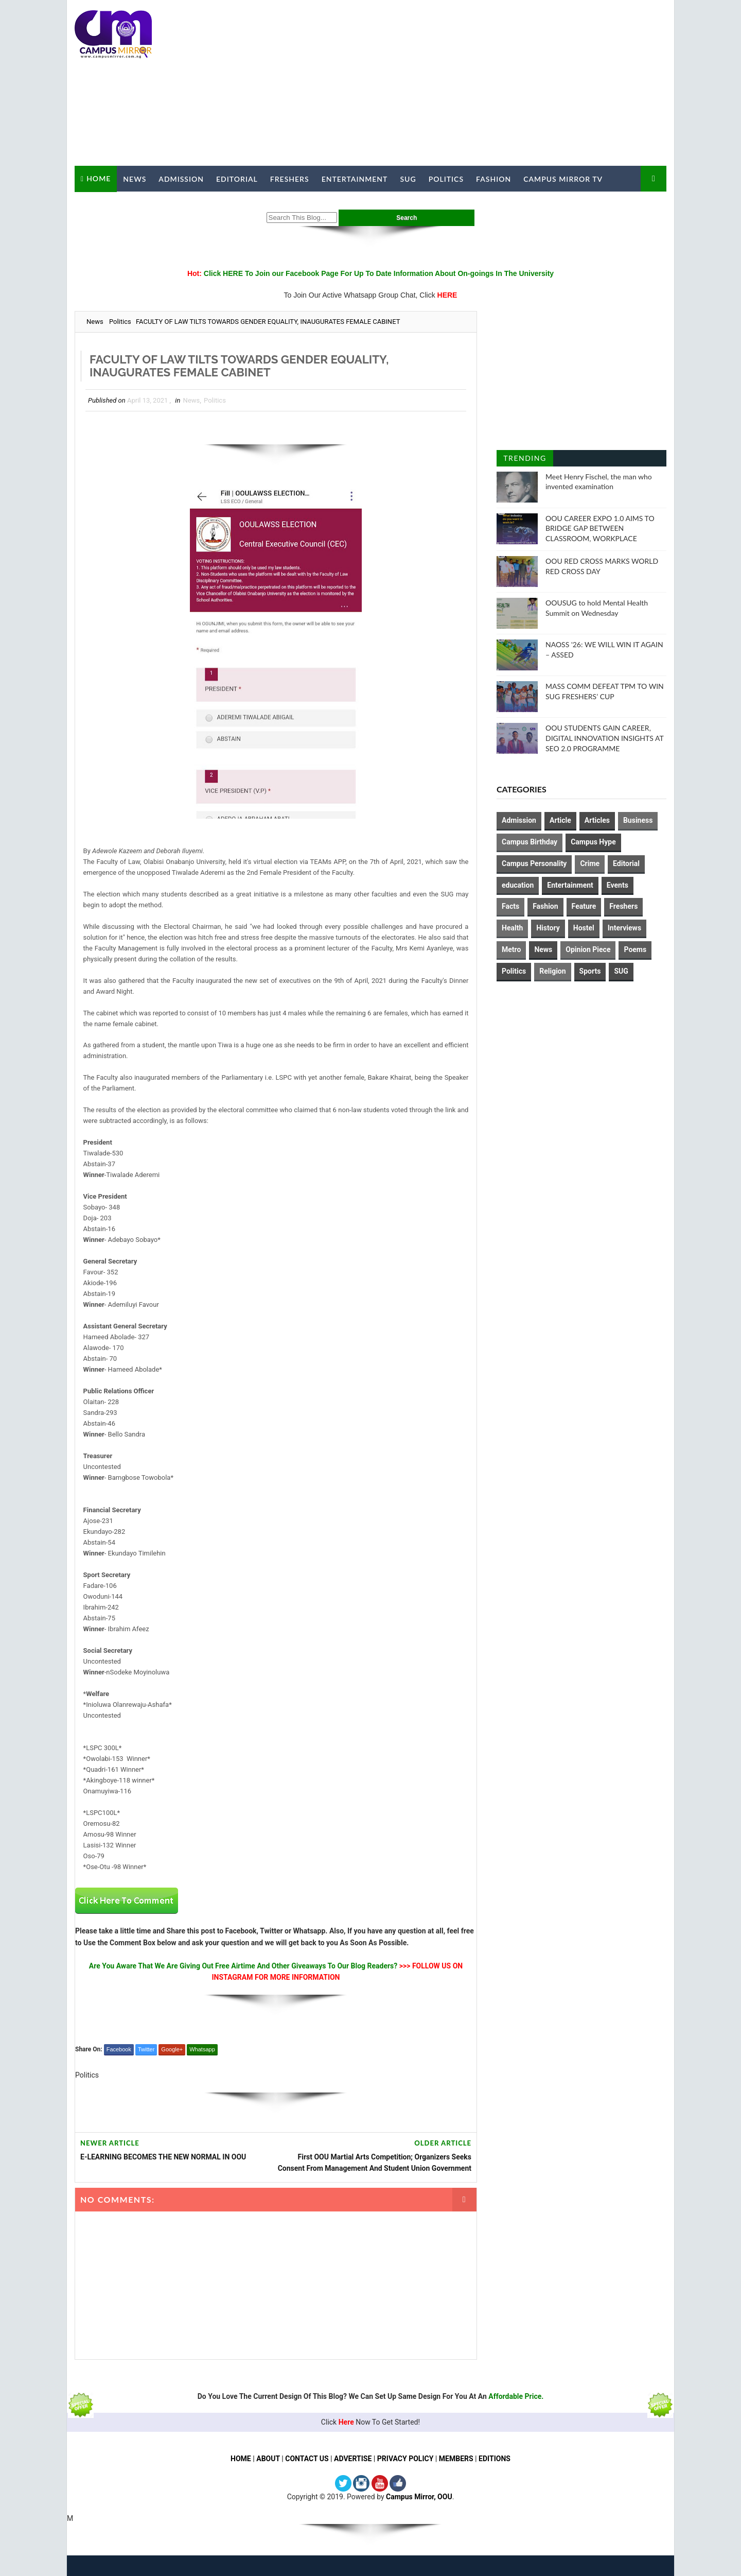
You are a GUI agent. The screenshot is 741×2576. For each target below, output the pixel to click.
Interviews (624, 928)
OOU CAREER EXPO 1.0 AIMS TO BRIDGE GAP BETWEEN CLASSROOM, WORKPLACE (600, 528)
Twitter (146, 2049)
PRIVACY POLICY (405, 2458)
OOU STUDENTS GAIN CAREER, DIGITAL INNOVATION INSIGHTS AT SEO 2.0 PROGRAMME (604, 737)
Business (637, 820)
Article (560, 820)
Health (512, 928)
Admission (181, 179)
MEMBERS (456, 2458)
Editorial (237, 179)
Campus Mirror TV (563, 179)
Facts (510, 906)
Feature (584, 906)
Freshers (289, 179)
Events (617, 885)
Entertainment (355, 179)
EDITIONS (494, 2458)
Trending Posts (524, 460)
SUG (408, 179)
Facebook (119, 2049)
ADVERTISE (353, 2458)
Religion (552, 971)
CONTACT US (306, 2458)
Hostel (583, 928)
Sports (590, 971)
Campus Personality (534, 863)
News (134, 179)
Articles (597, 820)
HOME (241, 2458)
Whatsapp (202, 2049)
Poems (635, 949)
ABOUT (268, 2458)
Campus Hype (593, 842)
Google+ (172, 2049)
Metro (511, 949)
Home (98, 178)
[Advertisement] (478, 83)
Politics (446, 179)
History (548, 928)
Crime (589, 863)
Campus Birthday (529, 842)
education (518, 885)
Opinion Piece (588, 949)
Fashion (493, 179)
